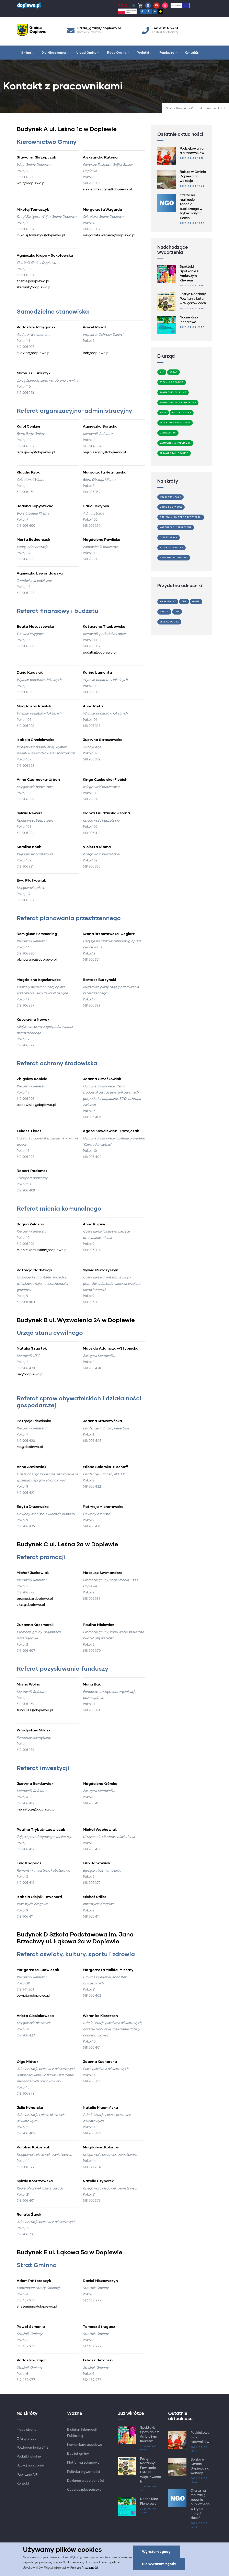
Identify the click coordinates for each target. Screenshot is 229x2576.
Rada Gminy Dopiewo (174, 557)
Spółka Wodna (169, 621)
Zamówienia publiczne (175, 443)
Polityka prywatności (83, 2471)
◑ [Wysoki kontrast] (160, 11)
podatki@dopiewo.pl (100, 653)
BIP (162, 372)
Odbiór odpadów (171, 507)
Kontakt (192, 53)
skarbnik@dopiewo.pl (34, 287)
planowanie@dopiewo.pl (37, 960)
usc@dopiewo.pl (30, 1374)
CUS (177, 611)
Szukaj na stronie (30, 2465)
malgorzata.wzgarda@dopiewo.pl (109, 235)
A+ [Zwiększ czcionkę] (143, 11)
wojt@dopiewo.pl (31, 183)
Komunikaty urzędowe (84, 2444)
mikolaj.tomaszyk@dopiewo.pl (41, 235)
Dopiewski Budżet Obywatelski (181, 517)
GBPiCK (164, 611)
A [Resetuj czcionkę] (155, 11)
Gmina (27, 53)
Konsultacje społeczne (176, 527)
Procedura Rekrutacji (175, 422)
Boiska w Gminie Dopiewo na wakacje (193, 176)
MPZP (163, 412)
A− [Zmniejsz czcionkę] (149, 11)
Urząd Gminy (87, 53)
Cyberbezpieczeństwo (84, 2489)
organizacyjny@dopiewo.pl (104, 452)
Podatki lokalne (29, 2456)
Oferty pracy (26, 2438)
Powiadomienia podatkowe (178, 402)
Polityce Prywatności (84, 2567)
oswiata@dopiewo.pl (33, 1996)
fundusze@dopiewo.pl (35, 1710)
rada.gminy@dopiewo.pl (36, 452)
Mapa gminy (168, 601)
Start (169, 108)
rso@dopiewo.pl (30, 1447)
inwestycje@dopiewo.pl (36, 1810)
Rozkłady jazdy (170, 497)
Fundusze (168, 53)
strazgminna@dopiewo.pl (37, 2307)
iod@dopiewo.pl (96, 353)
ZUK (184, 601)
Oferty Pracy (168, 537)
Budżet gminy (78, 2453)
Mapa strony (26, 2429)
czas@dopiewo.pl (31, 1605)
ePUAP (173, 372)
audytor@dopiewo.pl (33, 353)
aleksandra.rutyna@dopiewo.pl (107, 189)
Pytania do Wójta (171, 382)
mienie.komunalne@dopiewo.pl (42, 1250)
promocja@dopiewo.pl (35, 1599)
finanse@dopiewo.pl (33, 281)
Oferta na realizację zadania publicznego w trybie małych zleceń (200, 2504)
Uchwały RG (168, 432)
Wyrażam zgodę (156, 2551)
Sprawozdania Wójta (174, 453)
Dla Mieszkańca (55, 53)
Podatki (144, 53)
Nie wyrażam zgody (159, 2564)
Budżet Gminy (181, 412)
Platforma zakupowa (83, 2462)
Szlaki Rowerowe (171, 547)
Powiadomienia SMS (173, 392)
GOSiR (196, 601)
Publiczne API (27, 2474)
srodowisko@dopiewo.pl (36, 1105)
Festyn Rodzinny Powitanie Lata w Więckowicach (193, 298)
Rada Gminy (118, 53)
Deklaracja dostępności (85, 2480)
